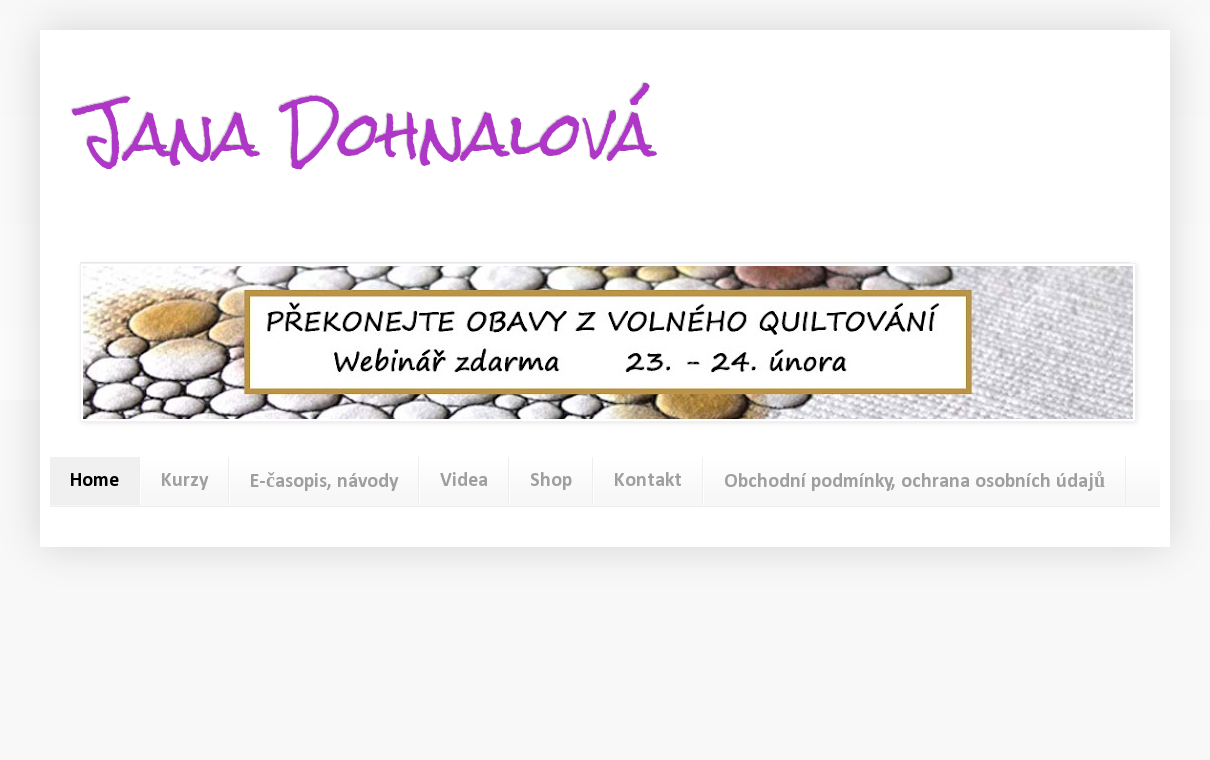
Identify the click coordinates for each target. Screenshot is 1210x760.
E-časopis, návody (324, 482)
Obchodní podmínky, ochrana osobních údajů (914, 482)
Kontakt (648, 481)
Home (94, 481)
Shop (551, 481)
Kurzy (184, 481)
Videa (464, 481)
